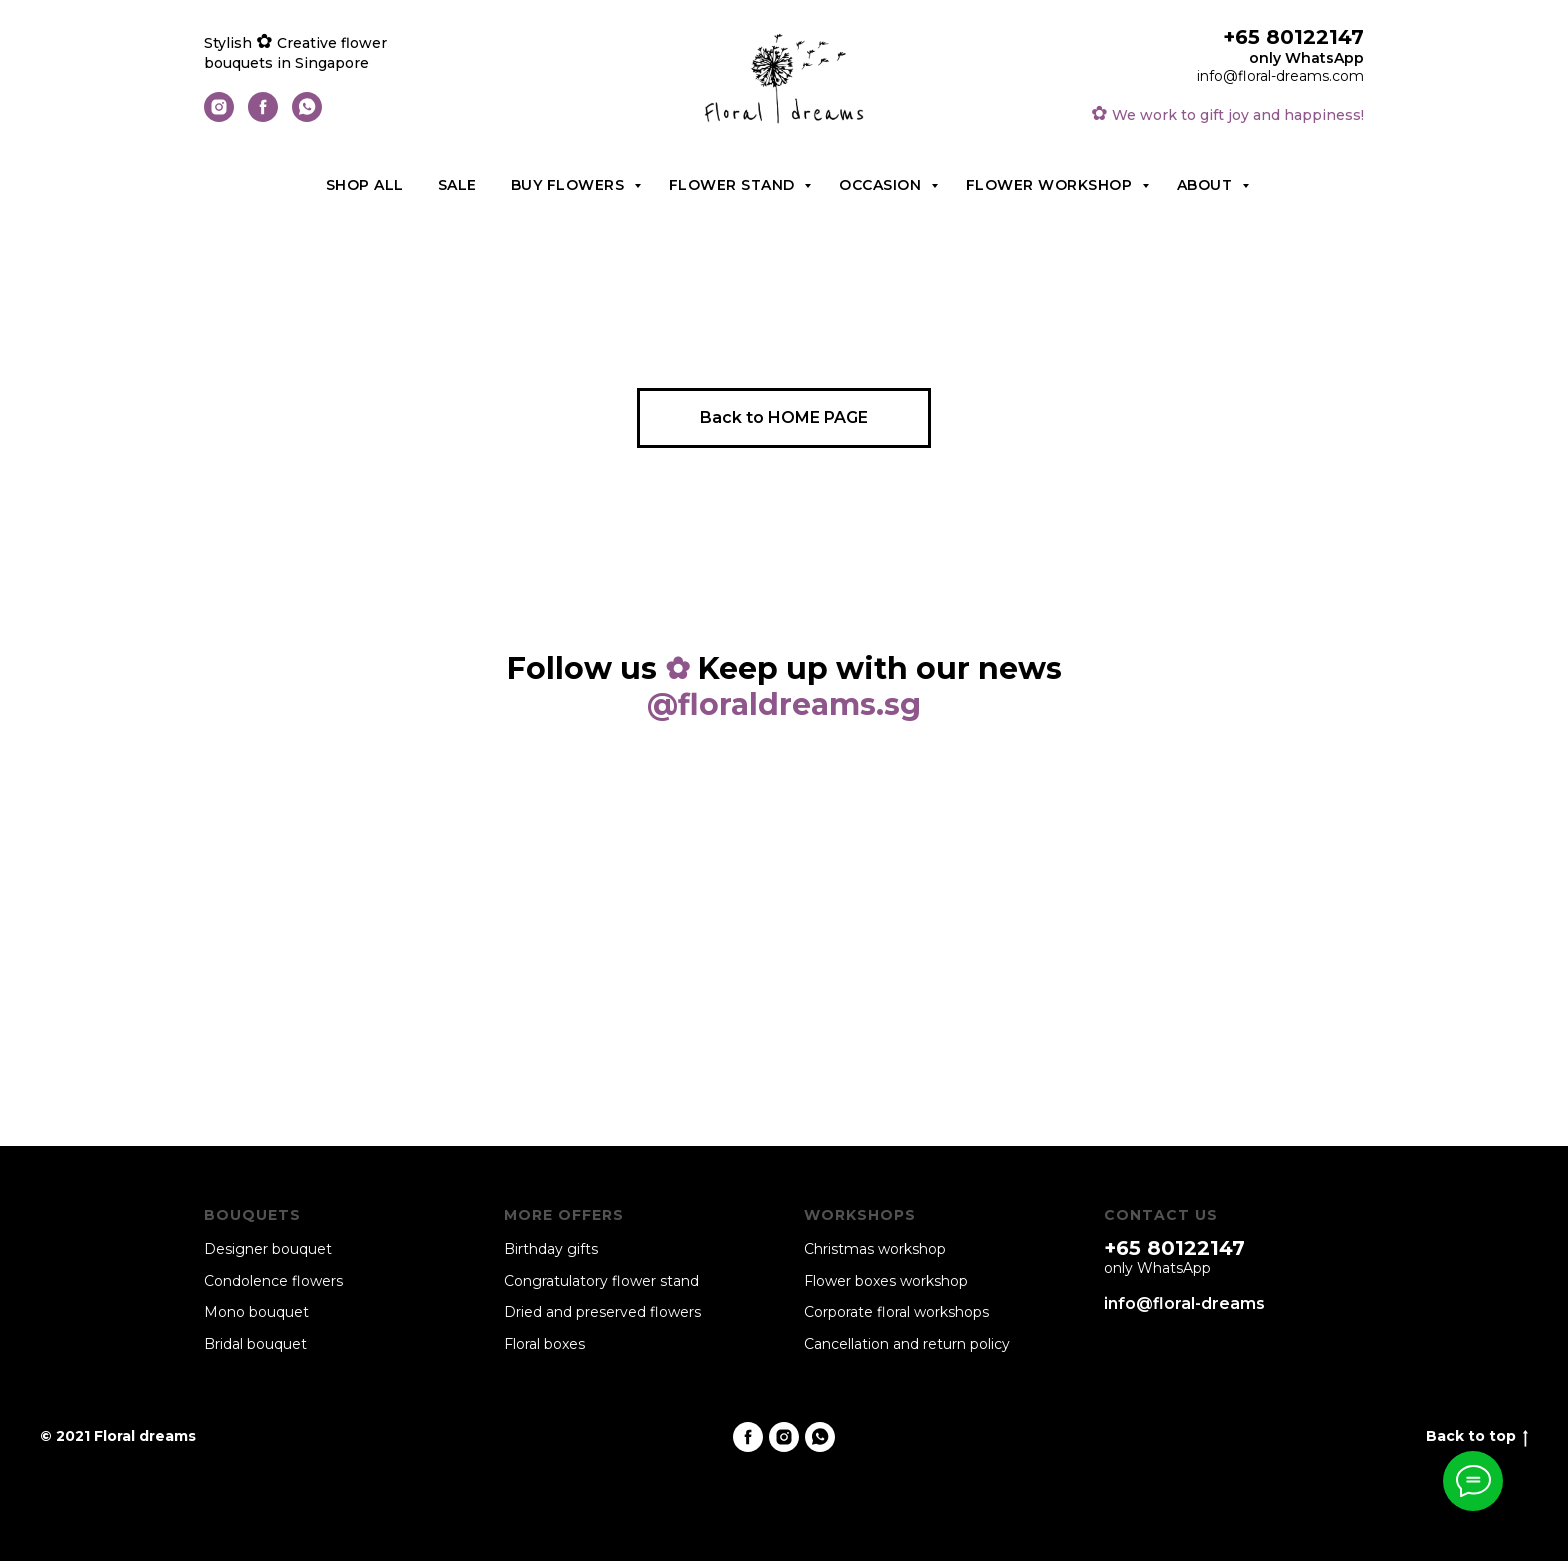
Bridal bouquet (255, 1344)
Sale (457, 185)
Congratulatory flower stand (601, 1281)
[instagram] (219, 116)
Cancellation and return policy (907, 1344)
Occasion (882, 185)
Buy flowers (570, 185)
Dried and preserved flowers (602, 1312)
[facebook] (263, 116)
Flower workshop (1051, 185)
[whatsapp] (307, 116)
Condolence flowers (273, 1281)
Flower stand (734, 185)
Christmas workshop (875, 1249)
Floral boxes (544, 1344)
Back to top (1477, 1436)
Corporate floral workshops (896, 1312)
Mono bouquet (256, 1312)
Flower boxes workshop (886, 1281)
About (1207, 185)
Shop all (365, 185)
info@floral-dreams (1184, 1303)
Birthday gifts (551, 1249)
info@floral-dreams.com (1280, 76)
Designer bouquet (268, 1249)
